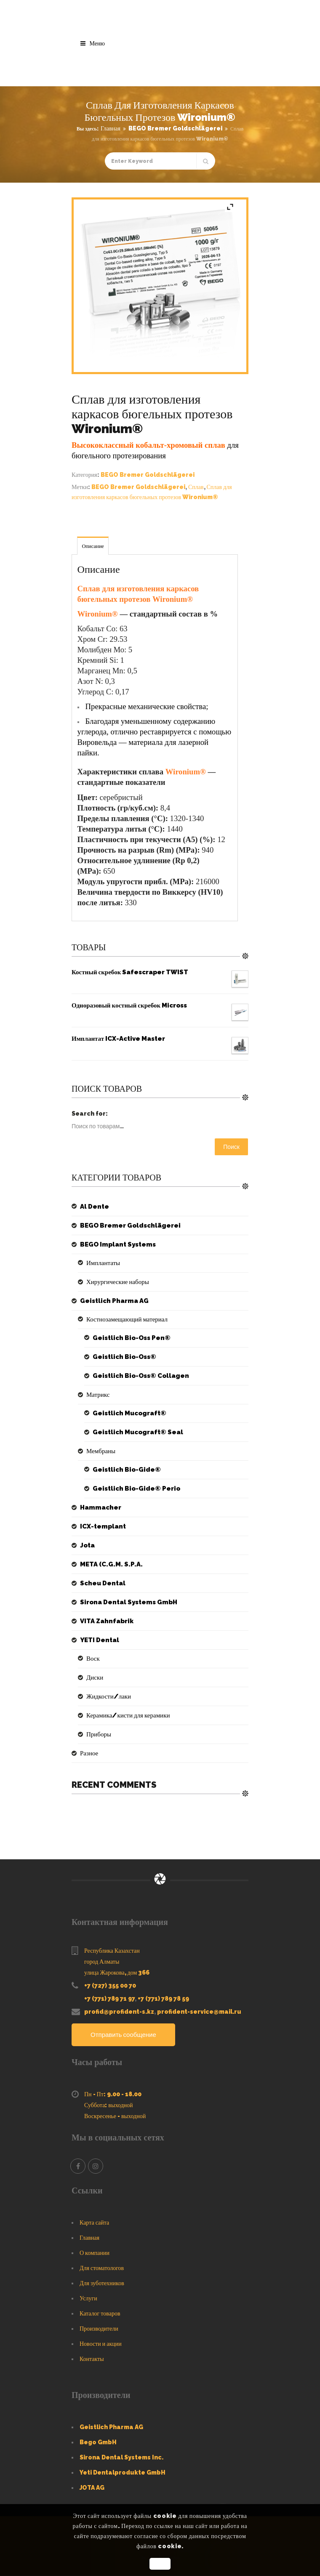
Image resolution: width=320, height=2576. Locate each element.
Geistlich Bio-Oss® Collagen (137, 1375)
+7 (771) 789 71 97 (109, 1998)
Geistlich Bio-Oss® (122, 1356)
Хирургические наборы (115, 1282)
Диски (94, 1677)
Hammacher (99, 1507)
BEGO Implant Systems (116, 1244)
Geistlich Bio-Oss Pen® (129, 1338)
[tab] (93, 546)
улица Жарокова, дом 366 (116, 1972)
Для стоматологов (102, 2268)
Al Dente (93, 1206)
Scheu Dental (101, 1583)
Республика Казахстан (112, 1950)
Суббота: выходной (108, 2105)
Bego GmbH (98, 2442)
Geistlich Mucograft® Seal (135, 1432)
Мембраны (100, 1451)
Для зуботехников (102, 2283)
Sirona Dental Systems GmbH (125, 1602)
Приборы (97, 1734)
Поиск (231, 1146)
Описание (92, 546)
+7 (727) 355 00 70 (110, 1985)
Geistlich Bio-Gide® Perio (133, 1488)
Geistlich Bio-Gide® (124, 1469)
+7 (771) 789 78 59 (163, 1998)
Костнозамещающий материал (124, 1319)
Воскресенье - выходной (115, 2116)
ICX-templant (101, 1526)
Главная (110, 128)
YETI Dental (98, 1640)
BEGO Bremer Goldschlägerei (175, 128)
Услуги (88, 2298)
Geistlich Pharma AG (112, 1300)
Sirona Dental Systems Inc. (121, 2457)
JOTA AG (92, 2488)
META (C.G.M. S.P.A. (108, 1564)
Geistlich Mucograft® (127, 1413)
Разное (88, 1753)
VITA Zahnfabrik (105, 1621)
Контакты (92, 2359)
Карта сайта (94, 2223)
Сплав (196, 487)
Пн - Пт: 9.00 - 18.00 (112, 2094)
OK (160, 2563)
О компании (94, 2253)
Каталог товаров (100, 2313)
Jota (87, 1545)
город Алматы (101, 1961)
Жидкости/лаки (107, 1696)
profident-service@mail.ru (199, 2011)
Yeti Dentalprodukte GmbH (122, 2473)
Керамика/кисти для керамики (125, 1715)
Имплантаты (102, 1263)
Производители (99, 2329)
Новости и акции (101, 2344)
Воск (92, 1658)
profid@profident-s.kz (119, 2011)
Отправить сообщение (126, 2035)
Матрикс (97, 1394)
